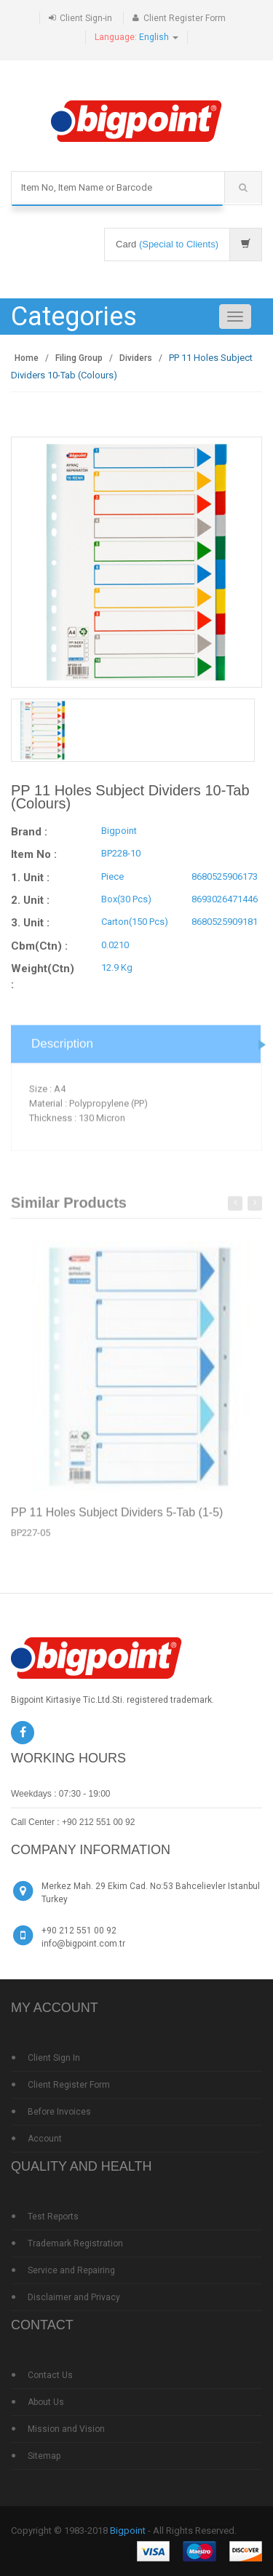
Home (27, 358)
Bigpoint (128, 2530)
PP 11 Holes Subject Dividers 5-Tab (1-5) (117, 1516)
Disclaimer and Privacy (74, 2297)
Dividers (135, 358)
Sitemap (44, 2456)
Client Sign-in (86, 18)
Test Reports (53, 2216)
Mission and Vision (66, 2429)
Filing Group (79, 358)
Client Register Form (184, 18)
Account (45, 2139)
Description (62, 1047)
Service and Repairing (71, 2270)
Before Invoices (59, 2112)
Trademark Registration (75, 2243)
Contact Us (50, 2375)
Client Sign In (54, 2058)
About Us (46, 2402)
